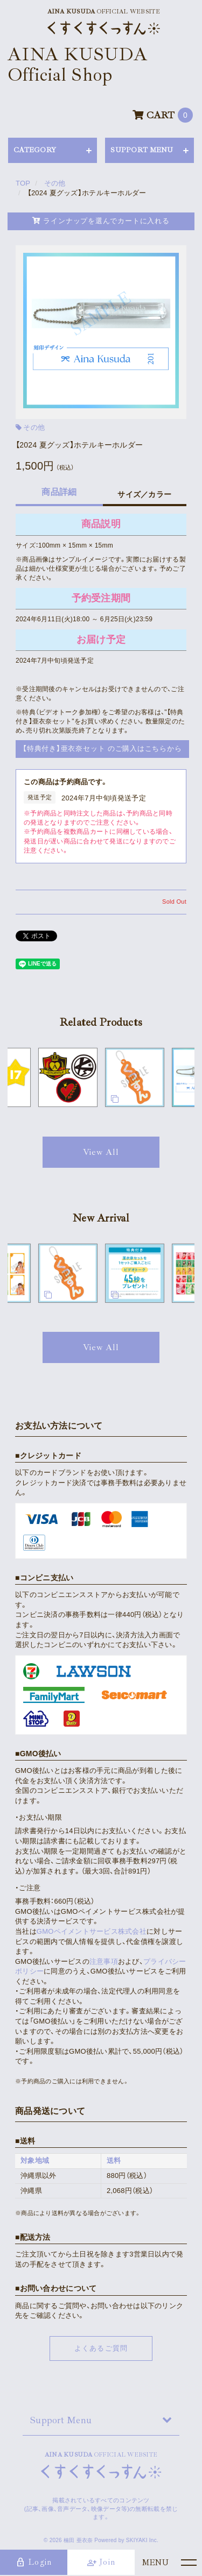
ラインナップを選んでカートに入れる (100, 221)
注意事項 (103, 1961)
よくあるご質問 (100, 2348)
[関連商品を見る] (101, 1152)
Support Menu (61, 2420)
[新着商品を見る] (101, 1347)
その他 (34, 427)
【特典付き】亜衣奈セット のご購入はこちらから (102, 748)
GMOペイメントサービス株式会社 (92, 1931)
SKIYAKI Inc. (142, 2540)
